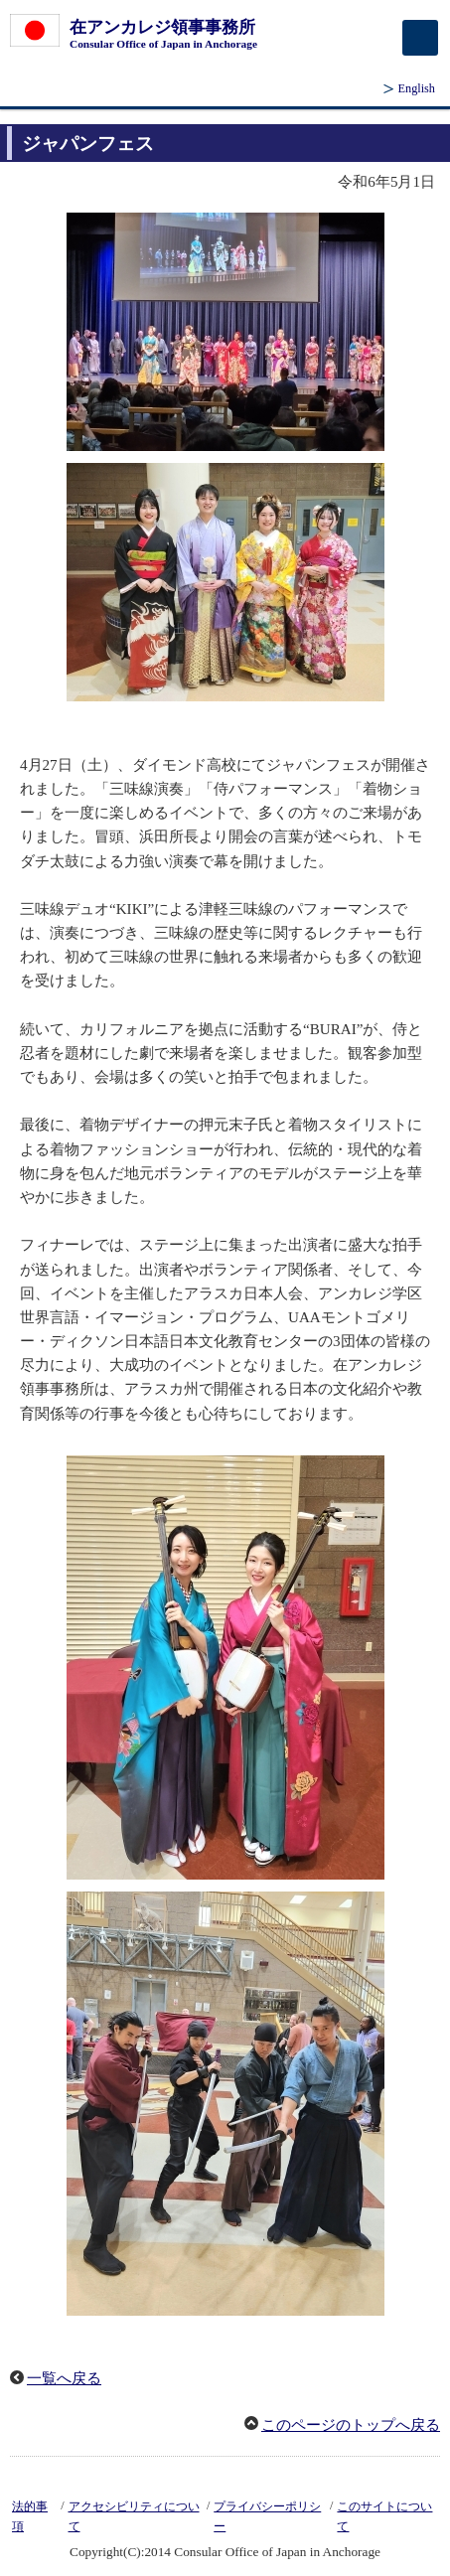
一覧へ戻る (64, 2378)
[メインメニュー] (420, 38)
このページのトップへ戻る (350, 2425)
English (416, 88)
